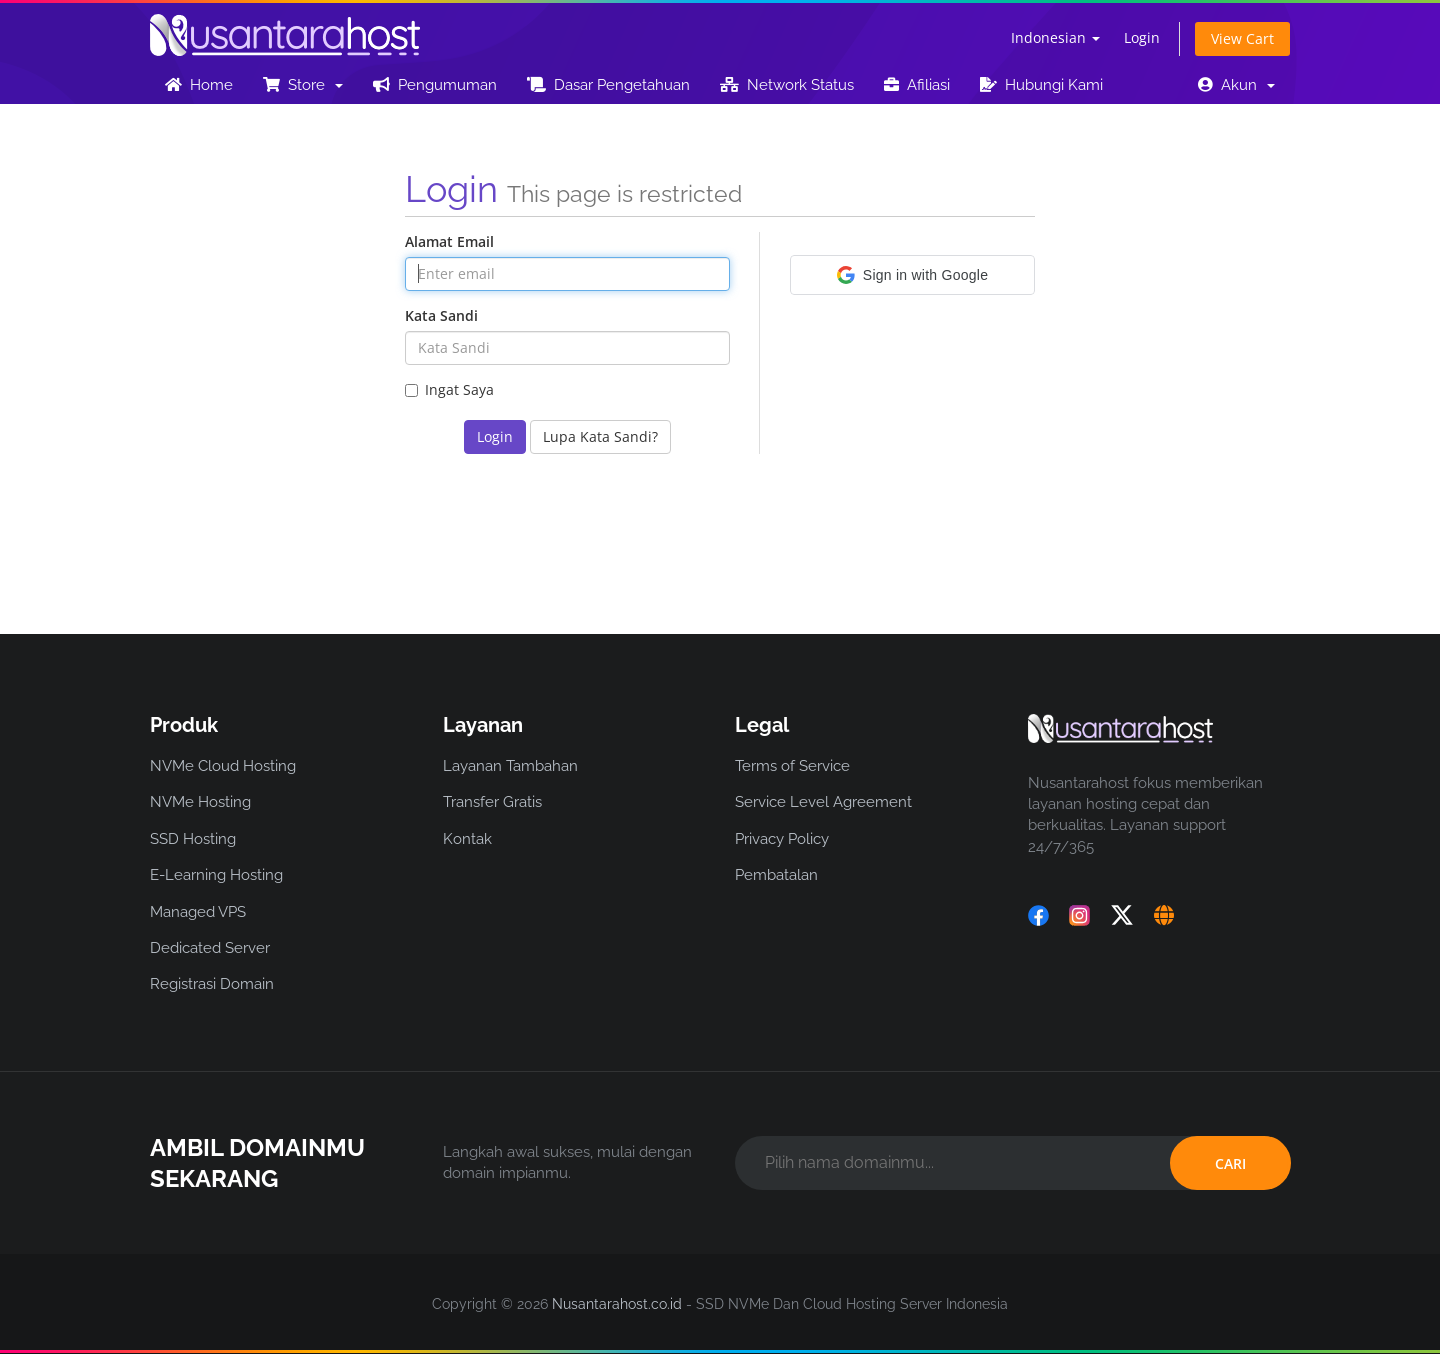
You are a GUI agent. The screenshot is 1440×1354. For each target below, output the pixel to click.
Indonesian (1055, 37)
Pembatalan (776, 875)
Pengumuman (435, 85)
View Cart (1242, 38)
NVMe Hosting (200, 802)
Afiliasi (917, 85)
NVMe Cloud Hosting (223, 766)
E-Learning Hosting (216, 875)
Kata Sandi (441, 315)
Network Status (787, 85)
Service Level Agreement (823, 802)
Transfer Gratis (492, 802)
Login (1142, 37)
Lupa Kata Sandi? (600, 436)
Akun (1236, 85)
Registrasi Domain (212, 984)
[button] (912, 275)
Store (303, 85)
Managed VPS (198, 912)
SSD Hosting (193, 839)
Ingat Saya (449, 389)
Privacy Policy (782, 839)
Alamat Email (449, 241)
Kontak (467, 839)
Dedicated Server (210, 948)
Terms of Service (792, 766)
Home (199, 85)
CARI (1230, 1163)
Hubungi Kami (1041, 85)
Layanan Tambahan (510, 766)
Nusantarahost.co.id (617, 1304)
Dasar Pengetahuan (608, 85)
